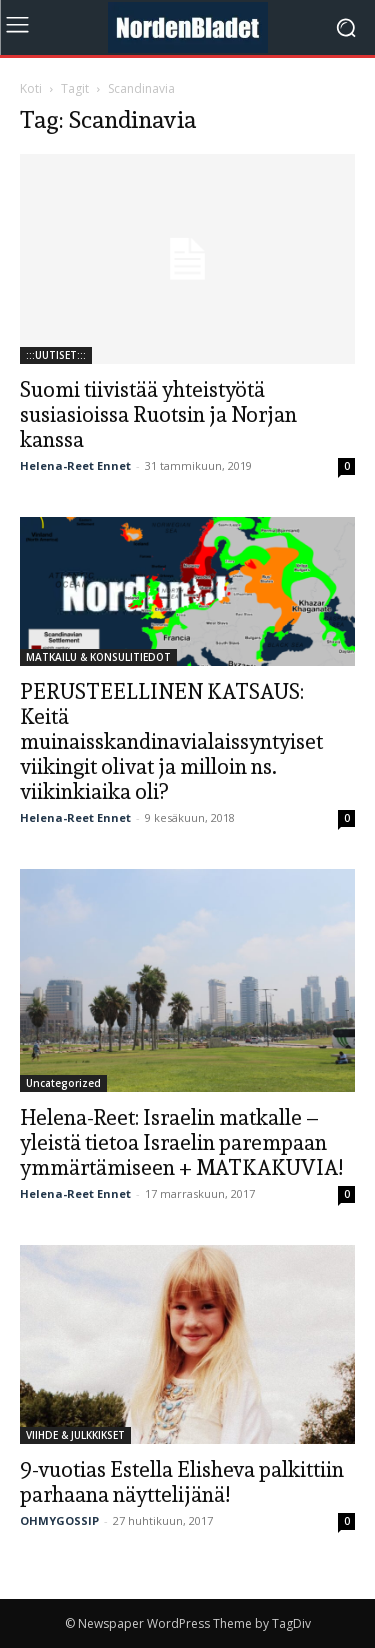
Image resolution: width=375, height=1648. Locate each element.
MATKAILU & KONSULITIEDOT (98, 657)
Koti (31, 88)
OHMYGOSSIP (59, 1520)
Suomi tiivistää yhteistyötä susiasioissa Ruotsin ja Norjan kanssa (158, 414)
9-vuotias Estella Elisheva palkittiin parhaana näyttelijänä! (182, 1482)
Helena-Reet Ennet (75, 465)
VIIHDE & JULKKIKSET (75, 1435)
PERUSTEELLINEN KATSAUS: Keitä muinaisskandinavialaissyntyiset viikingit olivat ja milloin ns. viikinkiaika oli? (171, 741)
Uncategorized (63, 1083)
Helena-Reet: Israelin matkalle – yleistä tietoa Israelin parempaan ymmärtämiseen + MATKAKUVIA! (181, 1142)
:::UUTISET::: (56, 355)
